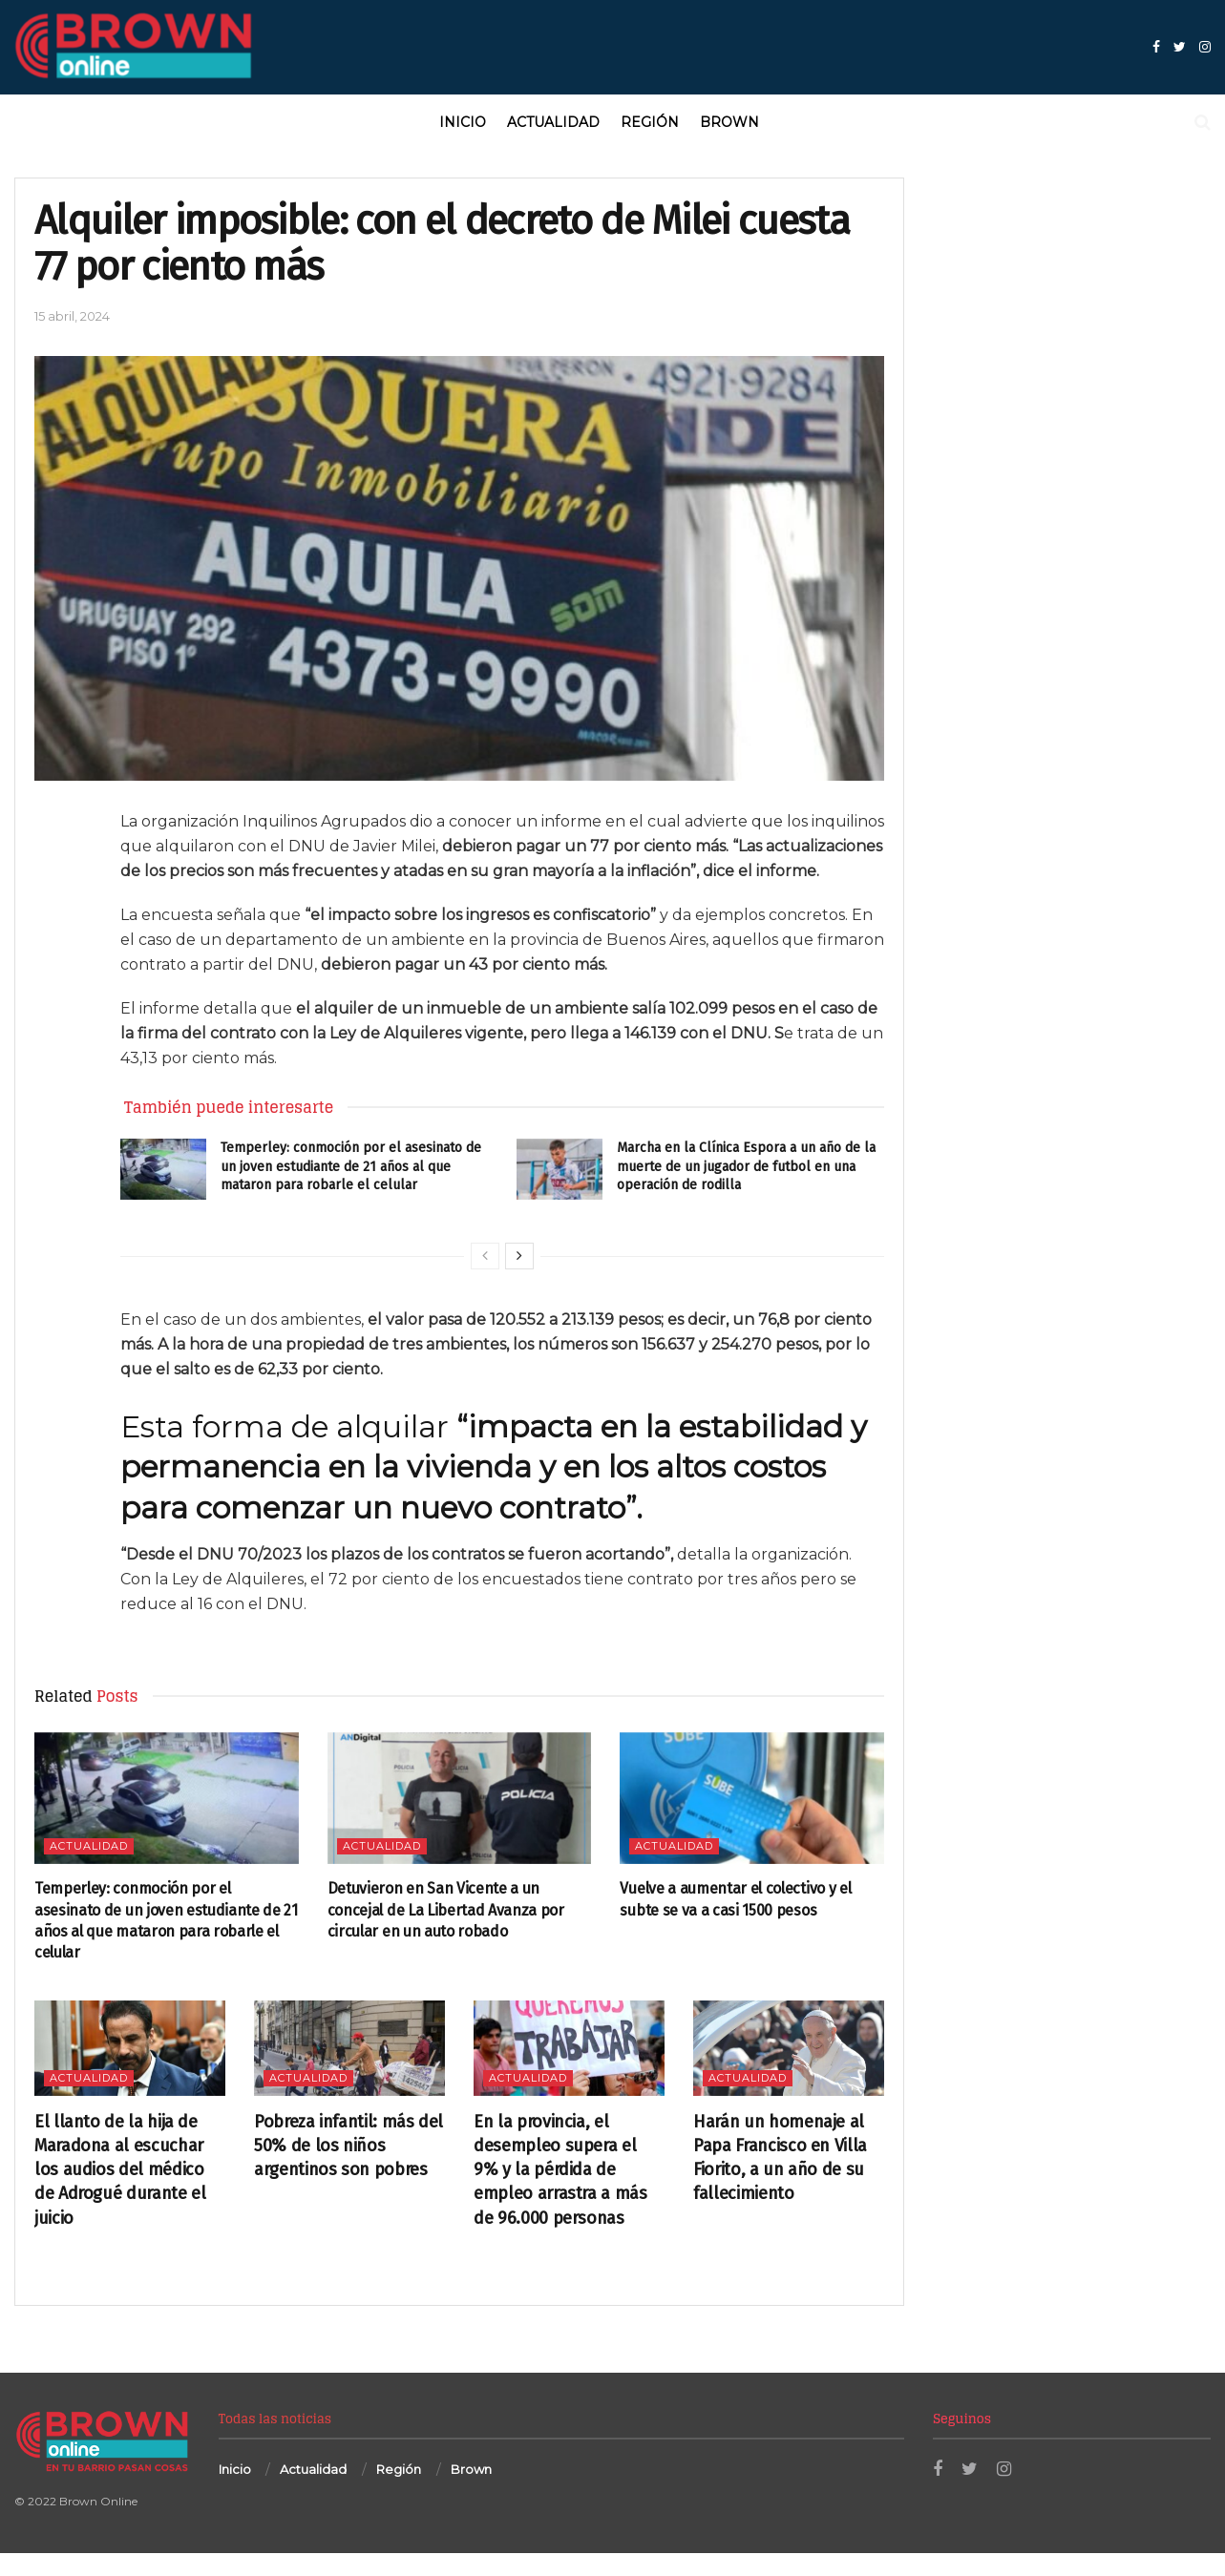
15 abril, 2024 (72, 316)
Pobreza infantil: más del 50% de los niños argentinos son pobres (348, 2145)
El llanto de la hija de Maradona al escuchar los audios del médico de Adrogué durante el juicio (119, 2170)
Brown (729, 122)
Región (650, 122)
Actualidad (553, 122)
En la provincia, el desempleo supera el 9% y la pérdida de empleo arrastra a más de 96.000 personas (560, 2170)
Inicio (462, 122)
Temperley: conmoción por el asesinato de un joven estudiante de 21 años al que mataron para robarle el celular (351, 1166)
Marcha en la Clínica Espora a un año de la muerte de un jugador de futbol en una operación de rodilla (746, 1166)
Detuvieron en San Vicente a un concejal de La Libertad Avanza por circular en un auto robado (445, 1909)
